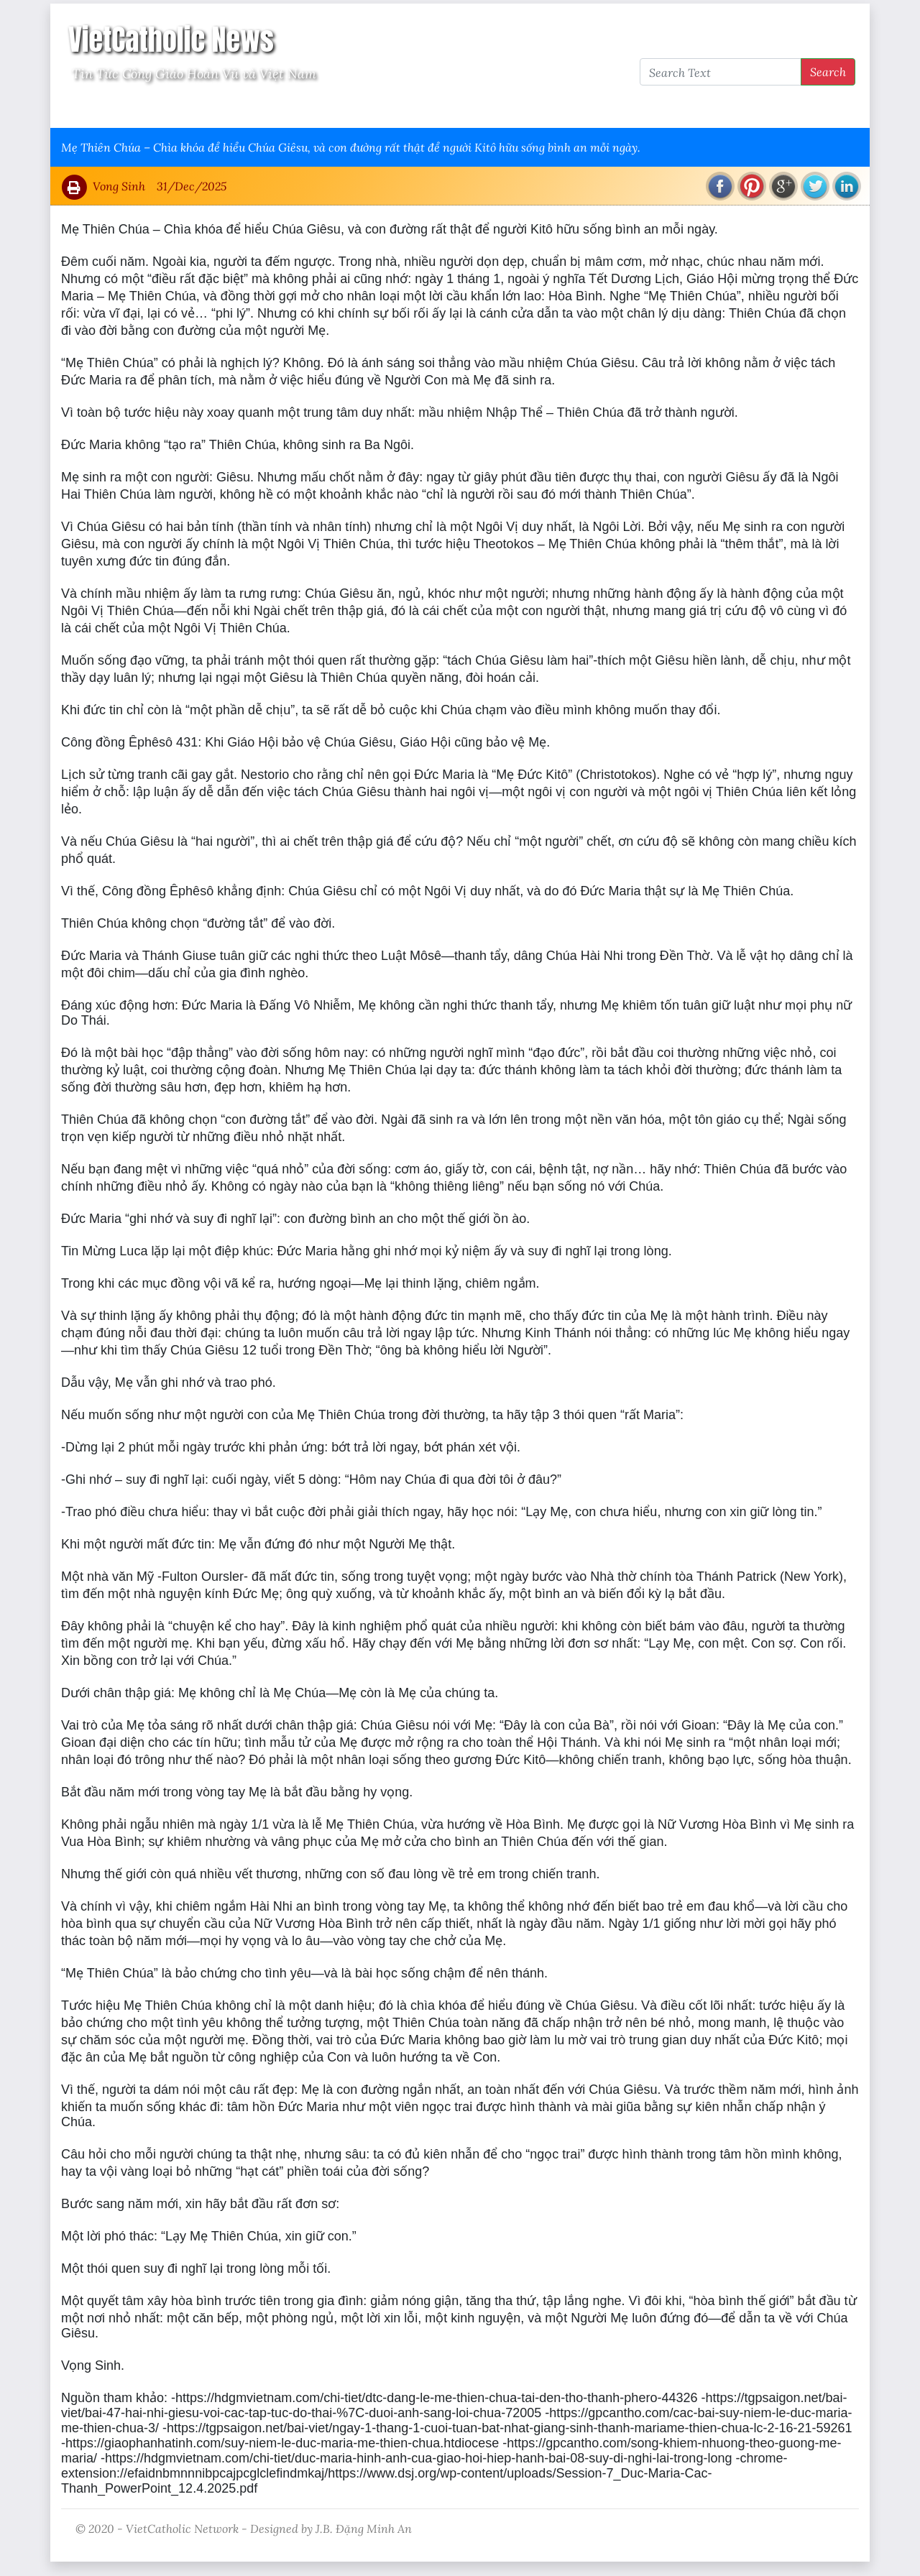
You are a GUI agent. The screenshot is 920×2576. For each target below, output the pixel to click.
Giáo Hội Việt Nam (206, 108)
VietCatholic (441, 108)
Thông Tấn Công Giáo (331, 108)
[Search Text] (720, 72)
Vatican (116, 108)
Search (828, 71)
